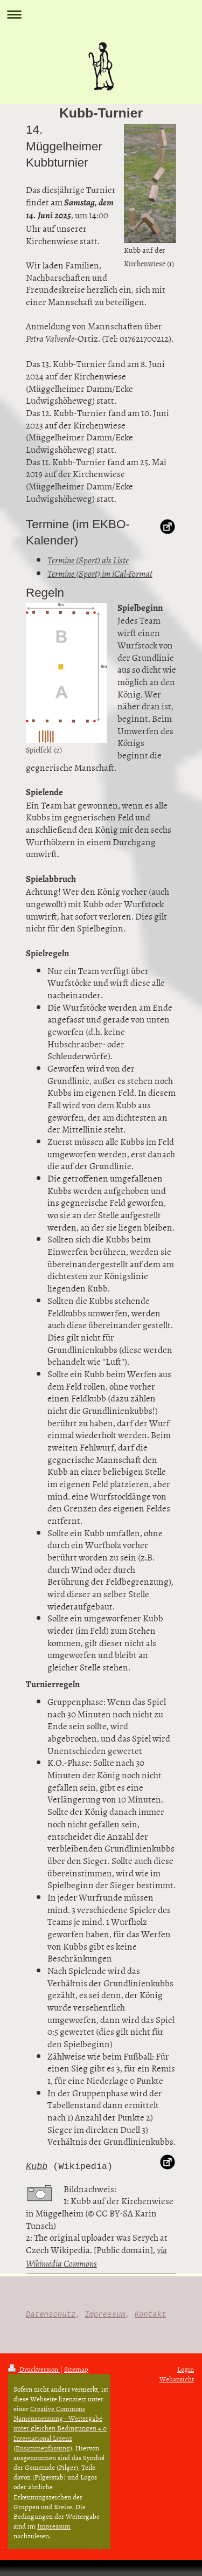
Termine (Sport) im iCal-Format (99, 574)
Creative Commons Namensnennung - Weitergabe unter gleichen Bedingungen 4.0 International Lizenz (60, 2423)
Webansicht (176, 2378)
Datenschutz (50, 2314)
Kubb (36, 2166)
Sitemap (76, 2369)
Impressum (105, 2314)
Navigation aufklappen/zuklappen (101, 14)
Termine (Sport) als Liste (88, 560)
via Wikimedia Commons (96, 2257)
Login (185, 2369)
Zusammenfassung (43, 2447)
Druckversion (34, 2369)
